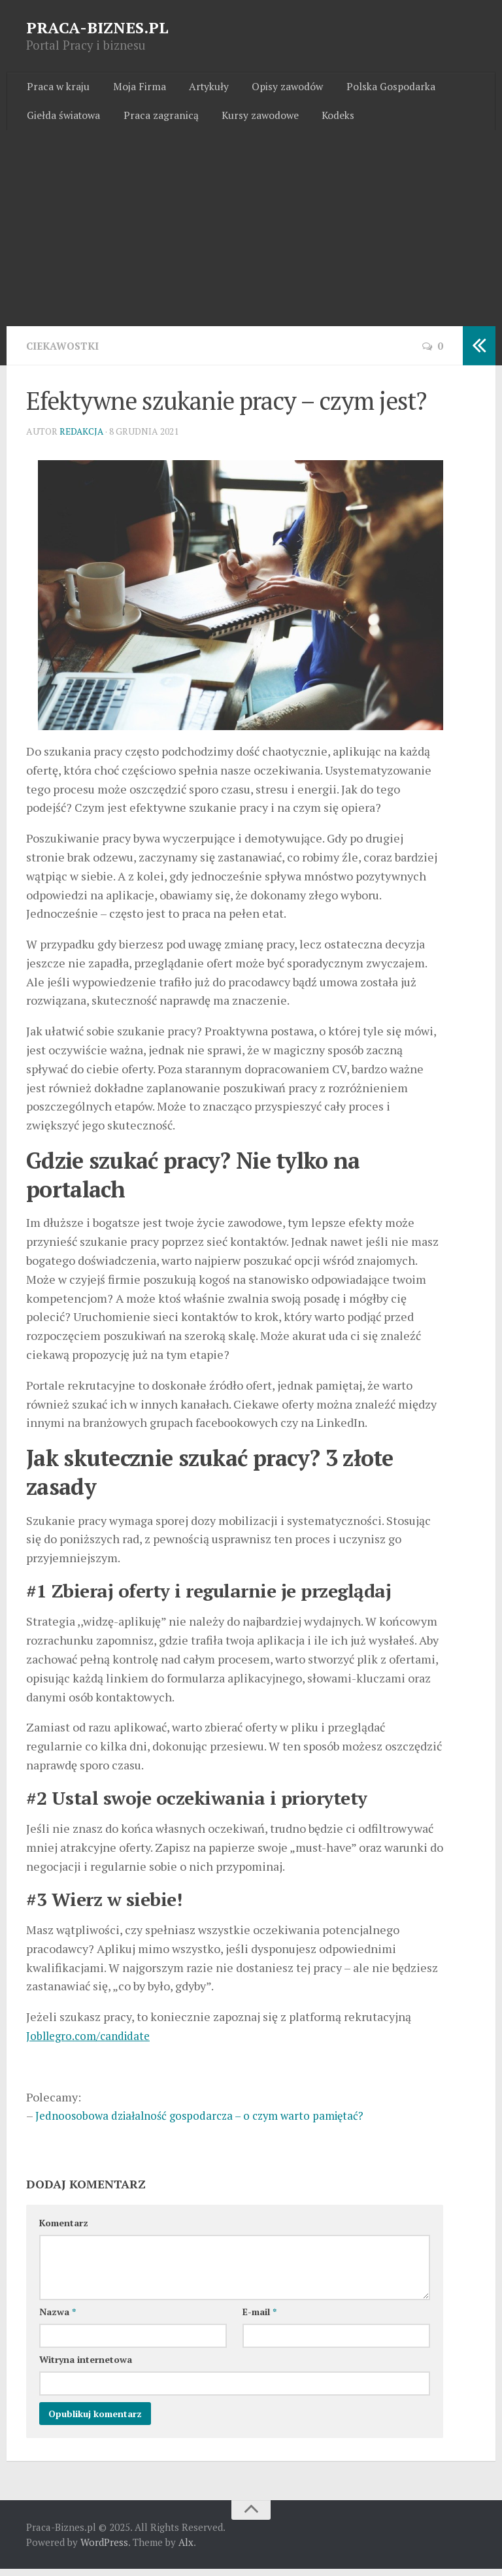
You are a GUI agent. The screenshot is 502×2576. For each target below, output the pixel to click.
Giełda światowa (63, 120)
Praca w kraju (57, 88)
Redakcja (82, 438)
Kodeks (327, 120)
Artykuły (199, 88)
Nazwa (57, 2319)
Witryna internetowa (85, 2366)
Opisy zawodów (274, 88)
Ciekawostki (64, 352)
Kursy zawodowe (252, 120)
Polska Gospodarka (374, 88)
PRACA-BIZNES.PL (97, 27)
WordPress (104, 2548)
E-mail (259, 2319)
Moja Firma (133, 88)
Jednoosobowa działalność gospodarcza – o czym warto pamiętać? (207, 2122)
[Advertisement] (251, 234)
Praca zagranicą (157, 120)
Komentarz (63, 2230)
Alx (185, 2548)
